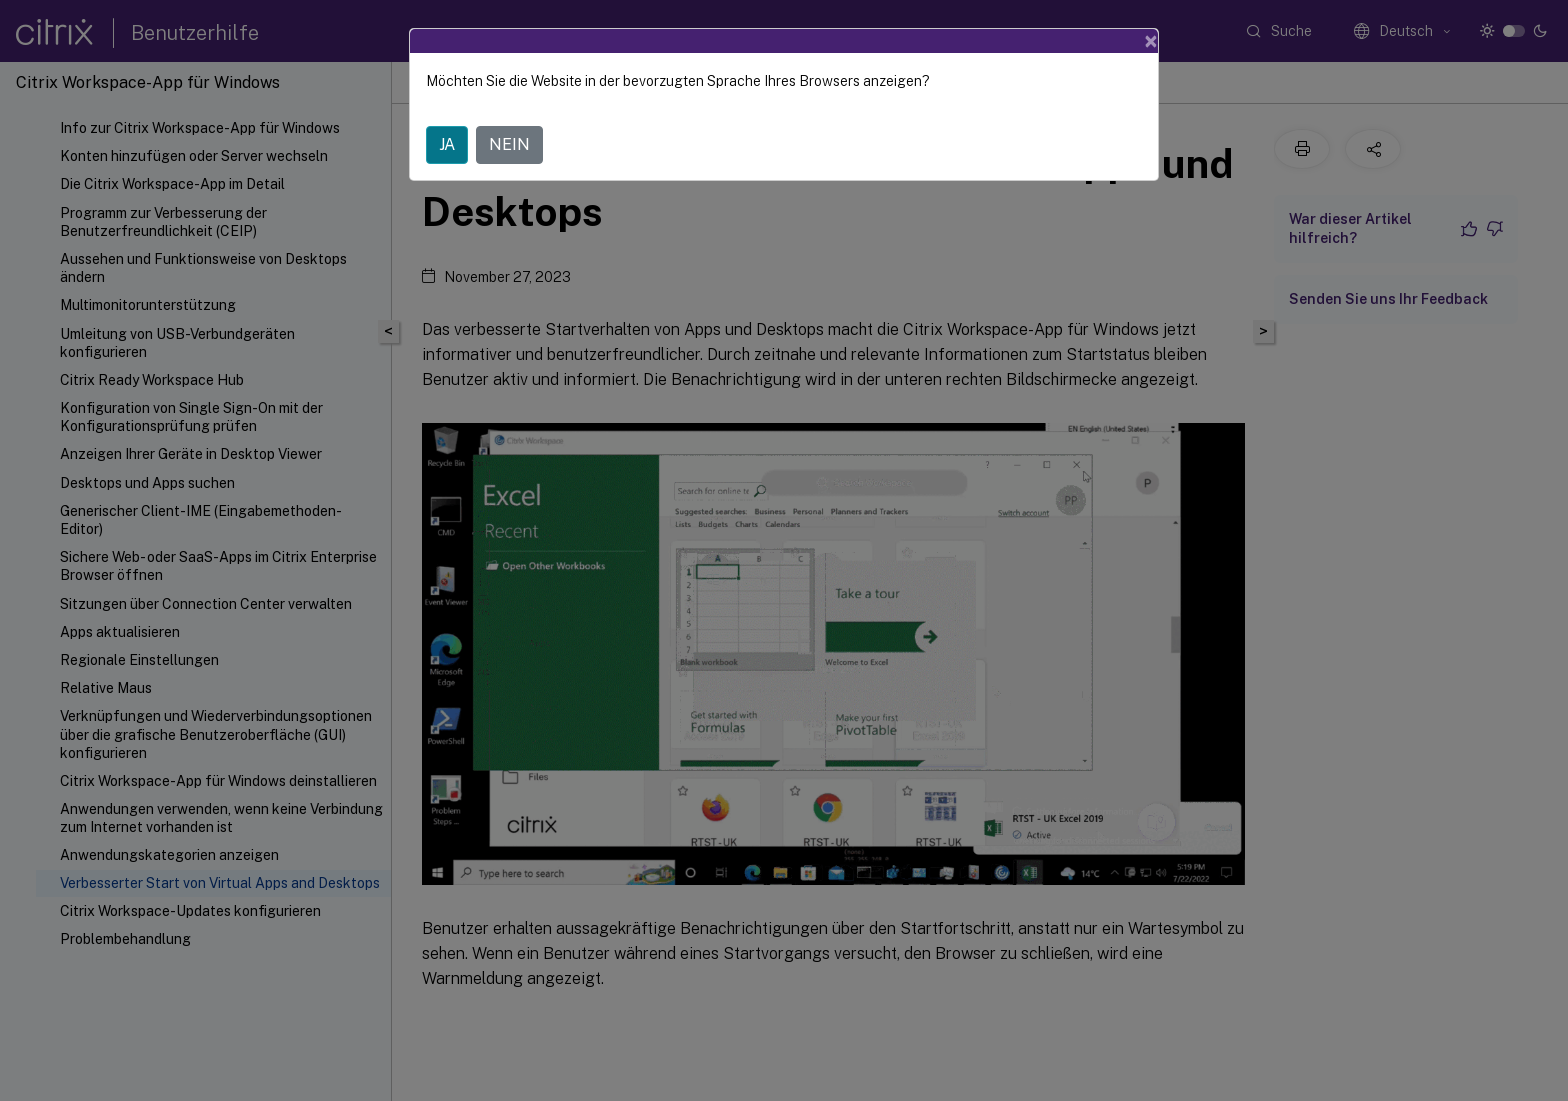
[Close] (1151, 41)
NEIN (509, 144)
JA (447, 144)
